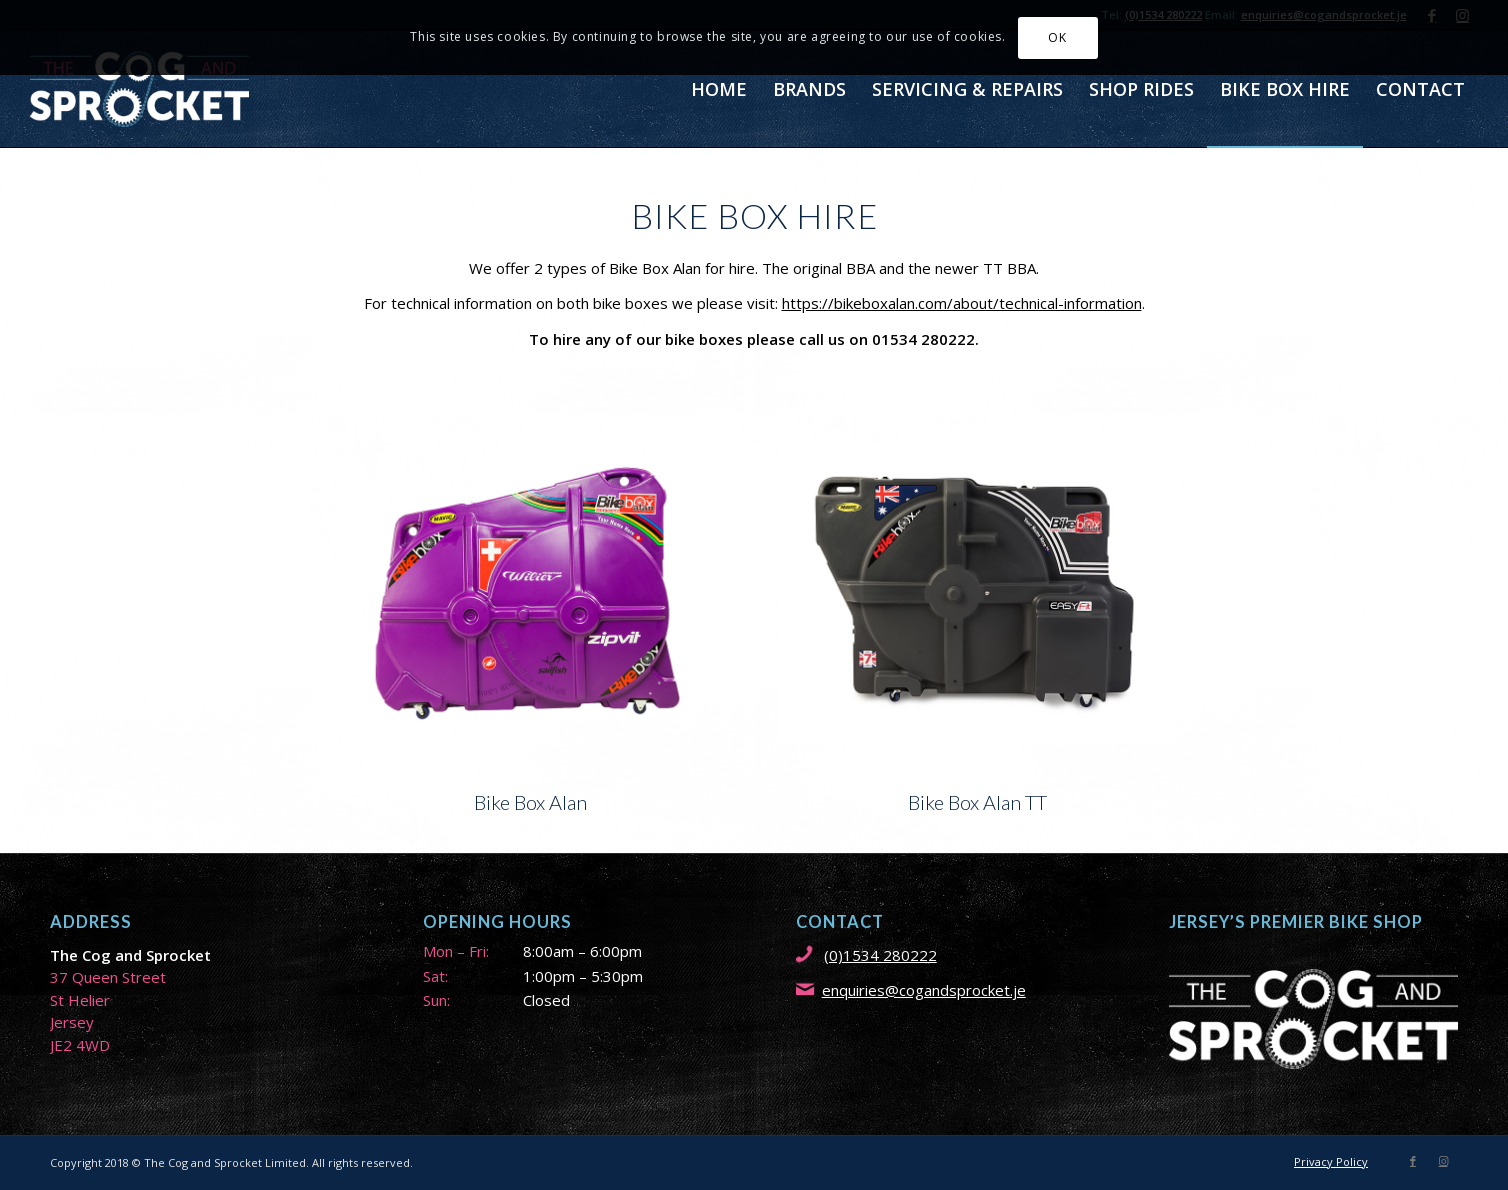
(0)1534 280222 (880, 955)
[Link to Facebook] (1413, 1161)
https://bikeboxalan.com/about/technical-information (962, 303)
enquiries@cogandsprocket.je (924, 990)
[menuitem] (719, 89)
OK (1057, 37)
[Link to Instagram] (1443, 1161)
